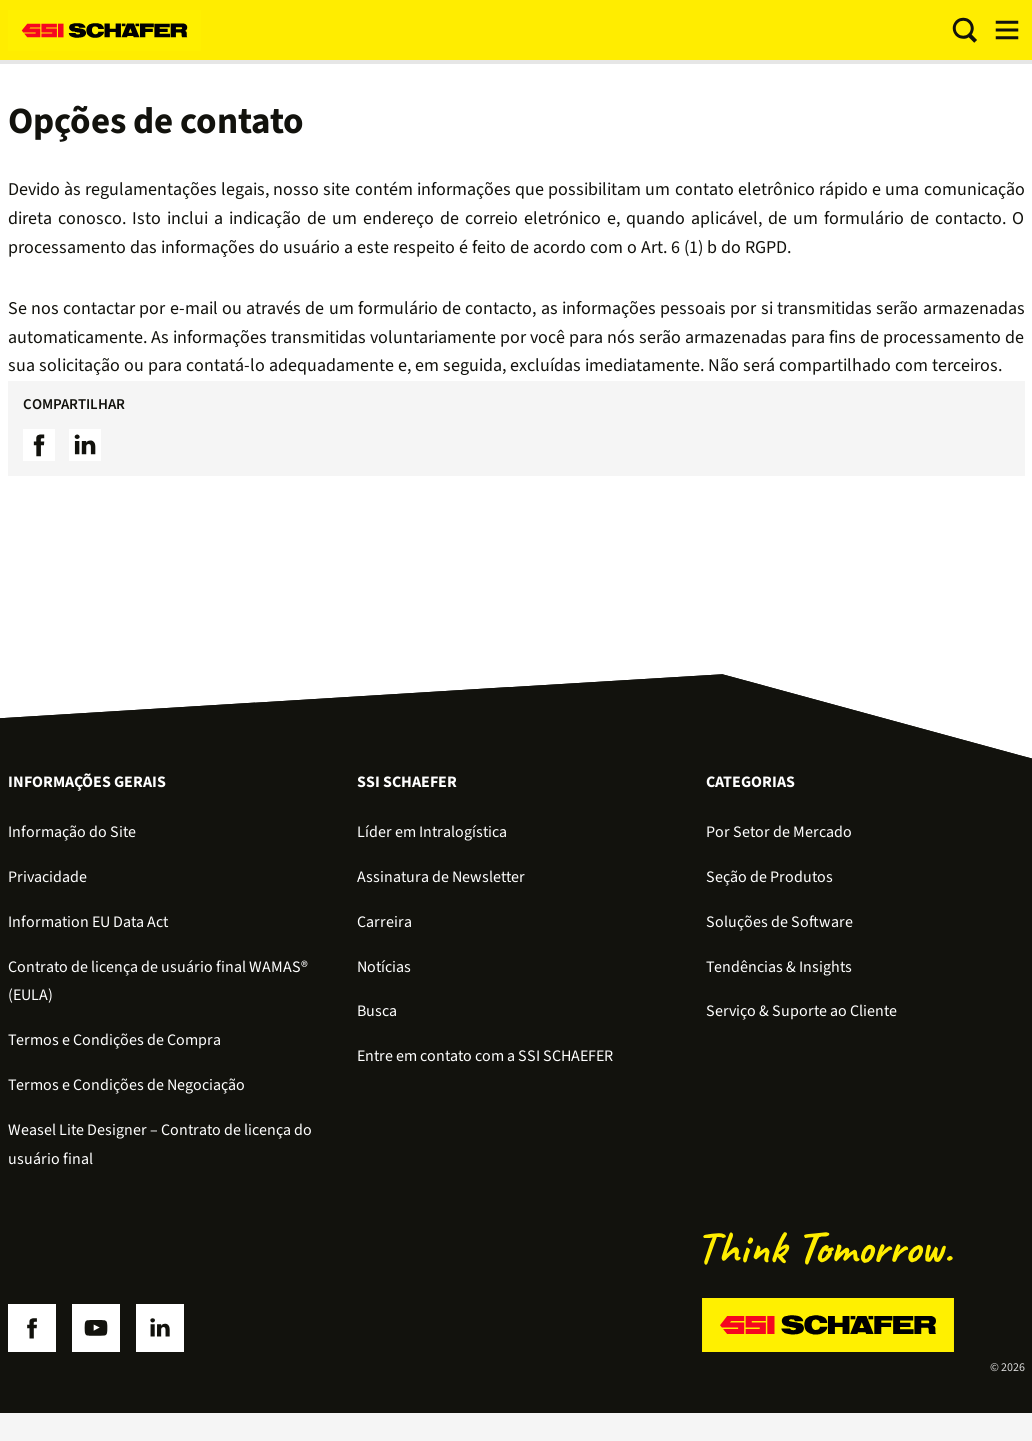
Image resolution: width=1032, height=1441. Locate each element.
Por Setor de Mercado (779, 832)
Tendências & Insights (779, 967)
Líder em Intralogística (432, 832)
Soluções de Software (779, 922)
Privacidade (47, 877)
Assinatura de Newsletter (441, 877)
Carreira (384, 922)
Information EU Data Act (88, 922)
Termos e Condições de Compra (114, 1040)
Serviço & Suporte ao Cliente (801, 1011)
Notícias (384, 967)
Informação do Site (72, 832)
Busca (377, 1011)
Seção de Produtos (769, 877)
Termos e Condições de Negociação (126, 1085)
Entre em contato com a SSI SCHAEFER (485, 1056)
